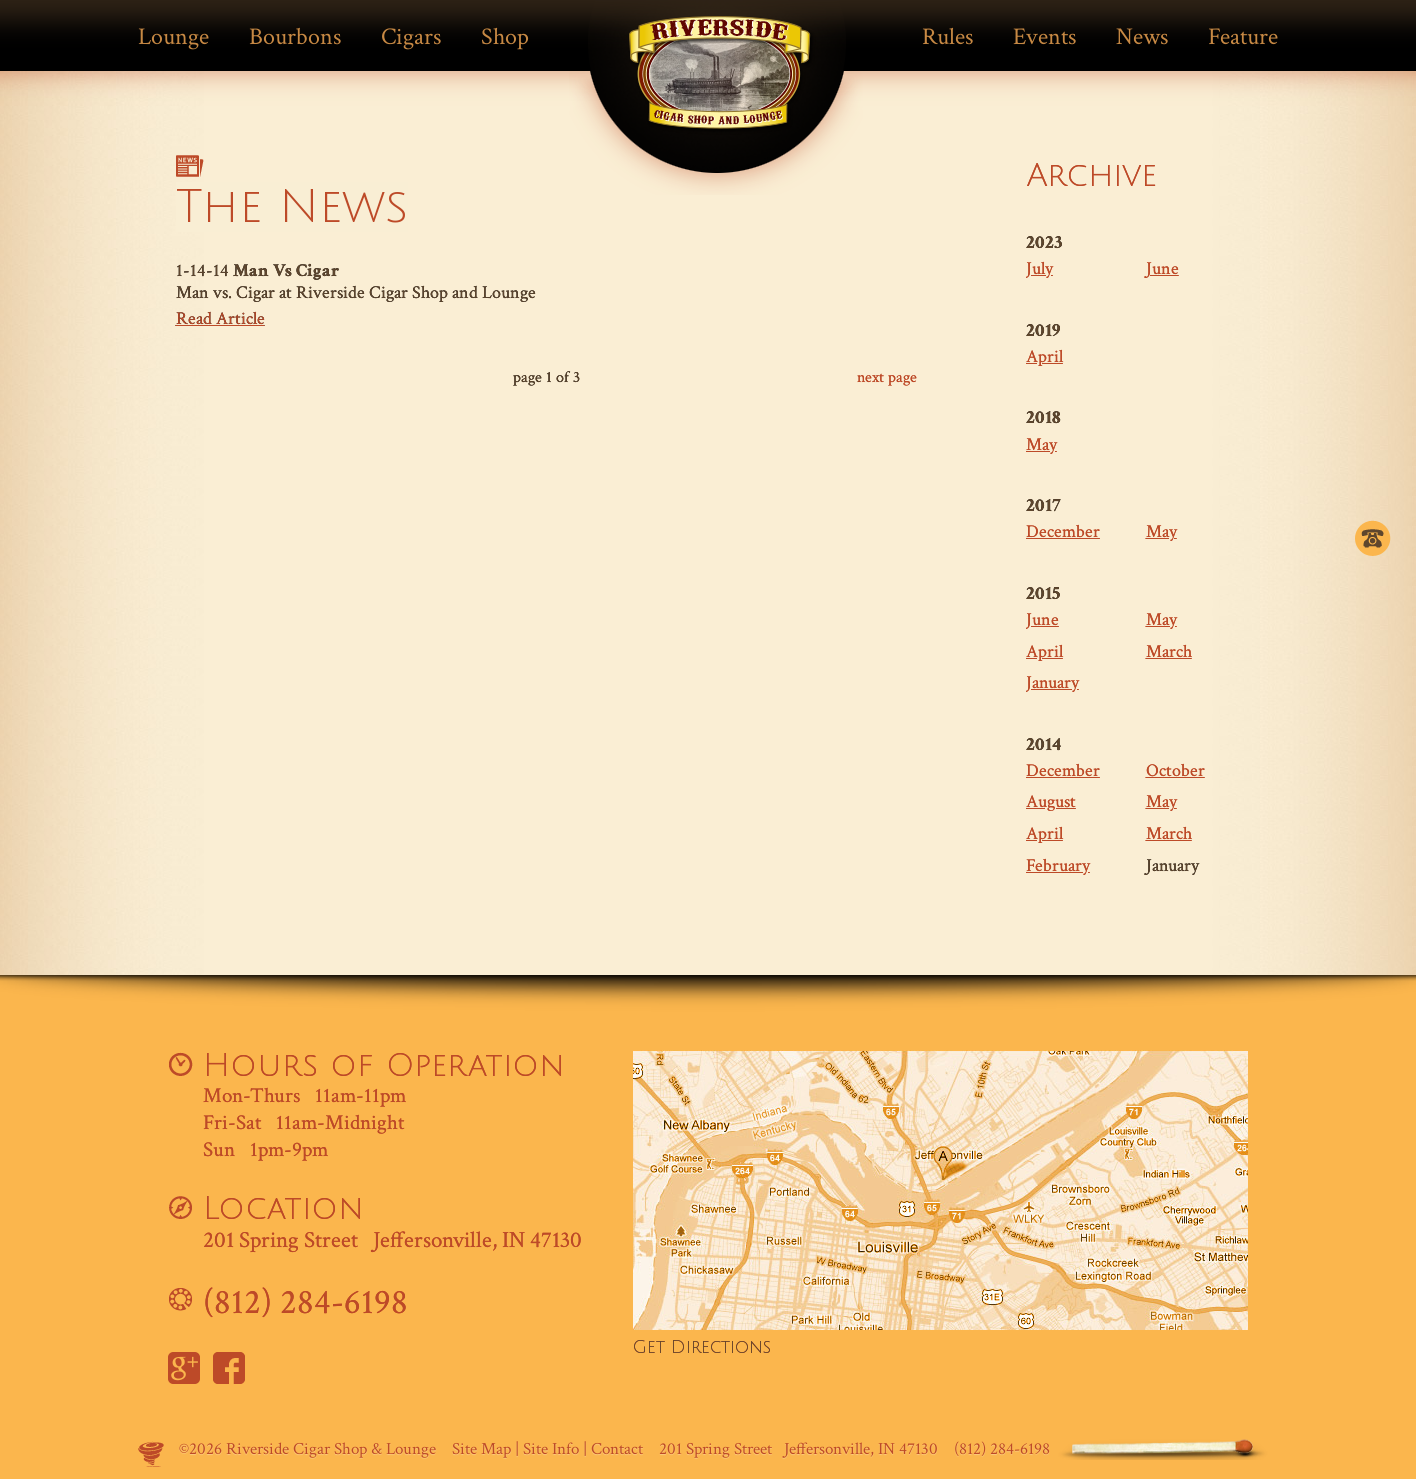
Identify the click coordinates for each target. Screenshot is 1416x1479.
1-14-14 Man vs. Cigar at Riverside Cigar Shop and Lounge (546, 295)
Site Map (481, 1449)
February (1058, 865)
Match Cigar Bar (720, 87)
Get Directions (702, 1347)
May (1041, 444)
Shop (505, 36)
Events (1044, 36)
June (1162, 268)
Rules (947, 36)
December (1063, 531)
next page (887, 377)
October (1175, 770)
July (1039, 268)
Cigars (411, 36)
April (1044, 356)
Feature (1243, 36)
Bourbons (295, 36)
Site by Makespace (151, 1454)
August (1051, 801)
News (1142, 36)
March (1169, 651)
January (1052, 682)
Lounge (173, 36)
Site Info (551, 1449)
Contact (617, 1449)
